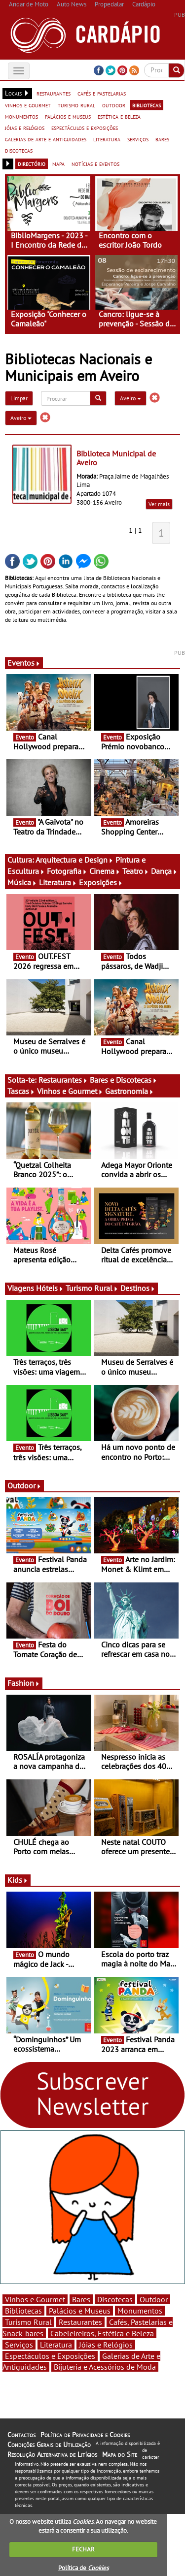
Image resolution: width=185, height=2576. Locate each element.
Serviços (19, 2345)
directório (31, 163)
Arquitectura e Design (74, 860)
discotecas (19, 150)
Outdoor (24, 1485)
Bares (81, 2299)
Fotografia (67, 871)
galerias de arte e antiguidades (45, 138)
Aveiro (130, 398)
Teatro (135, 871)
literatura (106, 138)
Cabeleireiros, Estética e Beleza (102, 2333)
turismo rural (76, 104)
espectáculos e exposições (84, 127)
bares (162, 138)
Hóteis (50, 1288)
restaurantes (54, 93)
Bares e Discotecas (123, 1080)
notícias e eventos (95, 163)
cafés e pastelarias (101, 93)
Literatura (58, 882)
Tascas (21, 1091)
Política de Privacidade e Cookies (85, 2434)
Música (22, 882)
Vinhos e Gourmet (70, 1091)
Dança (164, 871)
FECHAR (83, 2549)
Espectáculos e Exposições (50, 2356)
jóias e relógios (24, 127)
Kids (17, 1880)
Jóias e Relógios (106, 2345)
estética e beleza (119, 116)
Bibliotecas (23, 2311)
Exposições (101, 882)
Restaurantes (63, 1080)
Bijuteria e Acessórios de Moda (105, 2367)
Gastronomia (129, 1091)
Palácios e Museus (80, 2311)
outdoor (113, 104)
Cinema (104, 871)
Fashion (23, 1683)
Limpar (19, 398)
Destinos (137, 1288)
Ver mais (159, 504)
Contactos (21, 2434)
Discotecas (115, 2299)
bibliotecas (146, 104)
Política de (83, 2568)
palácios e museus (68, 116)
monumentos (21, 116)
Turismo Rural (92, 1288)
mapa (58, 163)
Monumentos (139, 2311)
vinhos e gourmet (28, 104)
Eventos (23, 663)
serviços (137, 138)
